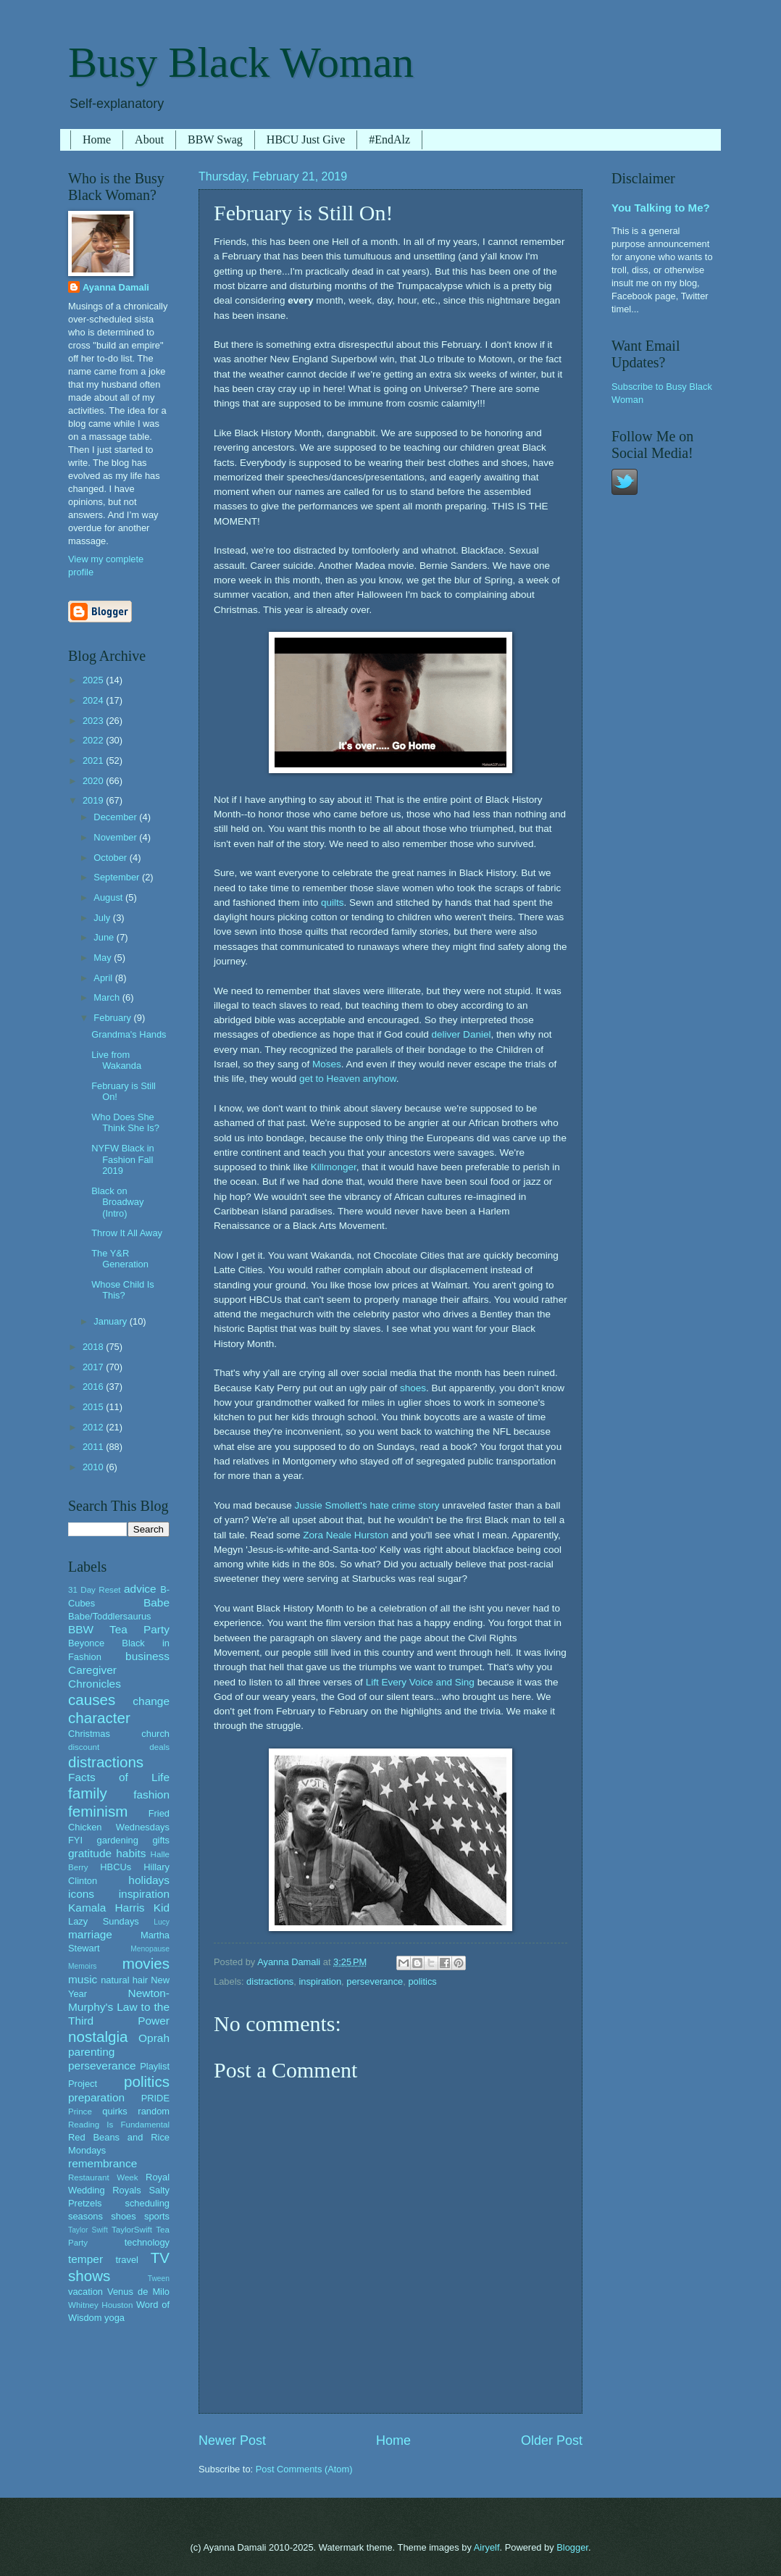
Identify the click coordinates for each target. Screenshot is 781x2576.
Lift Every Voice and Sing (420, 1682)
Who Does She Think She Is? (125, 1122)
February (113, 1017)
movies (146, 1963)
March (107, 997)
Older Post (551, 2440)
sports (157, 2216)
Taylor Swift (88, 2230)
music (82, 1979)
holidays (149, 1880)
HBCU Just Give (306, 139)
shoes (413, 1388)
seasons (85, 2216)
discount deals (119, 1747)
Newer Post (232, 2440)
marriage (90, 1934)
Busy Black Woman (241, 62)
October (111, 857)
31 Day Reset (94, 1589)
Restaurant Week (103, 2177)
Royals (126, 2190)
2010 (94, 1467)
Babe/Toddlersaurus (109, 1616)
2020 (94, 780)
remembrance (102, 2163)
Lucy (162, 1922)
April (103, 977)
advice (140, 1589)
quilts (332, 902)
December (116, 817)
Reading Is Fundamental (119, 2124)
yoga (114, 2317)
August (109, 897)
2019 (94, 800)
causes (91, 1699)
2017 (94, 1367)
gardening (117, 1840)
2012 (94, 1427)
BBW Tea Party (119, 1629)
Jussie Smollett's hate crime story (366, 1505)
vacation (85, 2291)
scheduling (147, 2203)
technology (147, 2242)
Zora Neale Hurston (345, 1535)
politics (422, 1981)
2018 (94, 1346)
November (116, 837)
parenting (91, 2052)
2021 (94, 760)
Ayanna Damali (116, 287)
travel (126, 2259)
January (111, 1321)
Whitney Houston (100, 2305)
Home (97, 139)
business (147, 1656)
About (149, 139)
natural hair (124, 1980)
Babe (156, 1602)
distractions (269, 1981)
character (99, 1717)
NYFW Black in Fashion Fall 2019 (122, 1159)
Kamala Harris (106, 1907)
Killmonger (333, 1167)
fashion (151, 1794)
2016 (94, 1386)
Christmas (89, 1733)
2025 (94, 680)
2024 (94, 700)
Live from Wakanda (116, 1060)
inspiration (319, 1981)
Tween (159, 2279)
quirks (114, 2111)
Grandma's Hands (128, 1034)
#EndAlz (389, 139)
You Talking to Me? (660, 207)
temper (85, 2259)
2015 (94, 1406)
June (105, 937)
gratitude (90, 1853)
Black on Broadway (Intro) (117, 1202)
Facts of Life (119, 1777)
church (155, 1733)
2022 (94, 740)
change (151, 1701)
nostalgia (98, 2036)
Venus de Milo (138, 2291)
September (117, 877)
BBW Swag (215, 139)
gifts (161, 1840)
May (103, 957)
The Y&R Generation (120, 1259)
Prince (80, 2111)
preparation (96, 2097)
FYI (75, 1840)
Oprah (154, 2038)
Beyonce (86, 1643)
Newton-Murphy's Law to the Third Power (119, 2007)
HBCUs (115, 1867)
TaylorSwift (132, 2229)
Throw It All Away (126, 1232)
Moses (326, 1064)
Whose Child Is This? (122, 1290)
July (102, 917)
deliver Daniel (461, 1034)
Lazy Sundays (103, 1921)
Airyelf (487, 2547)
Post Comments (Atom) (304, 2469)
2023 (94, 720)
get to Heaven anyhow (347, 1078)
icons (81, 1894)
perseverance (374, 1981)
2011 (94, 1446)
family (87, 1793)
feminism (98, 1811)
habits (131, 1853)
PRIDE (155, 2098)
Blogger (572, 2547)
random (154, 2111)
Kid (162, 1907)
